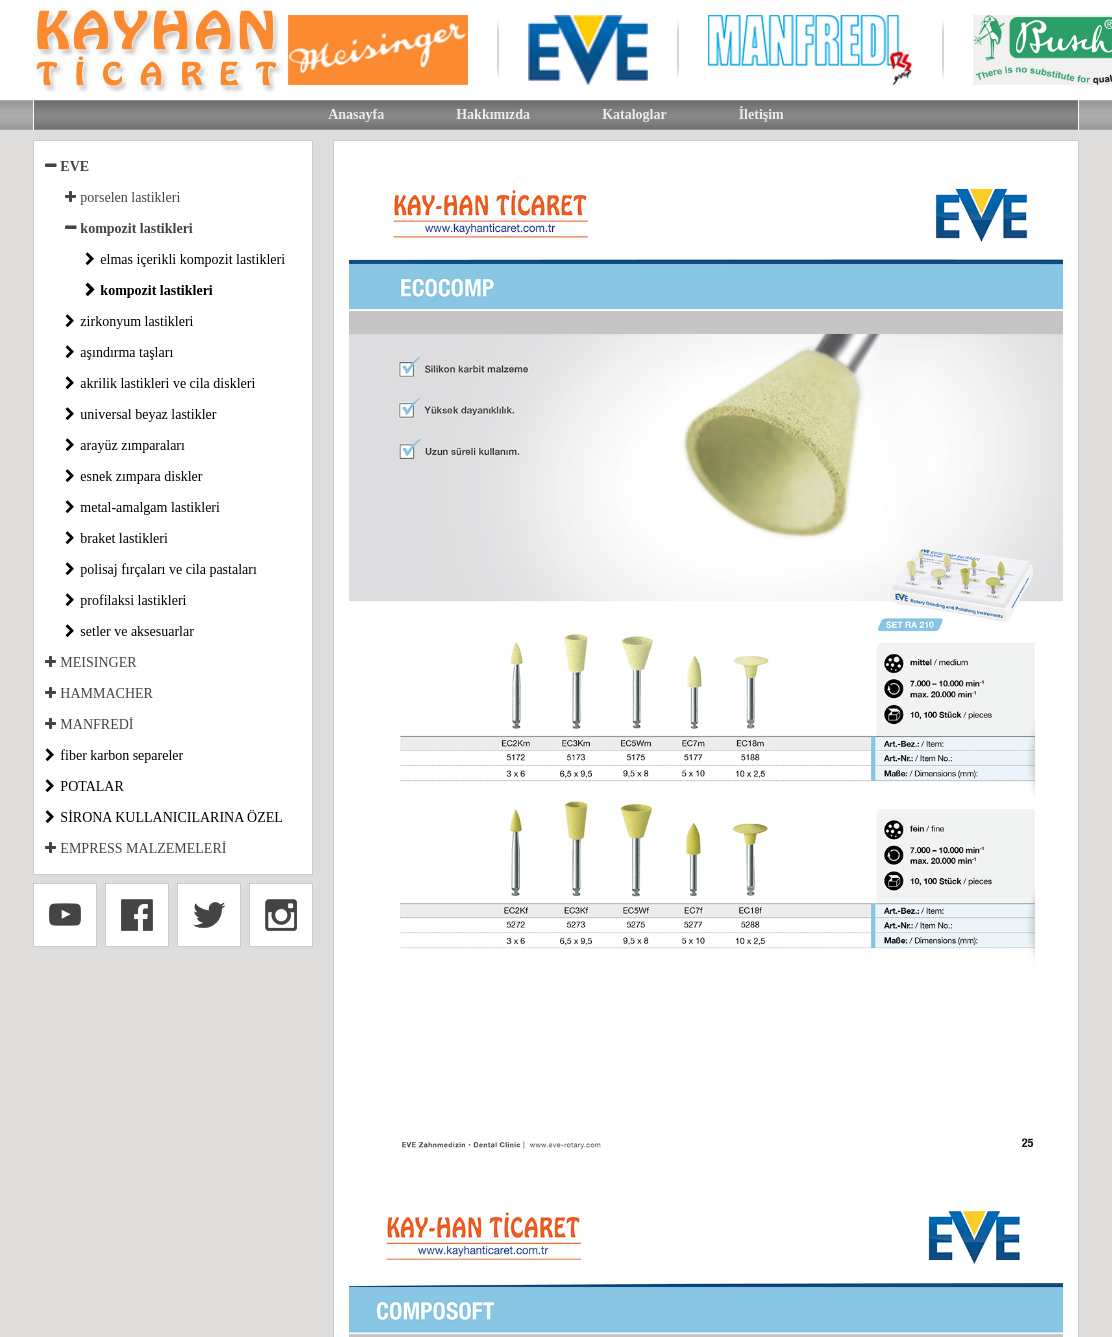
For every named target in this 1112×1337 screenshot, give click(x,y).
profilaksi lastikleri (133, 600)
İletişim (761, 114)
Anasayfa (356, 114)
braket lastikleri (123, 538)
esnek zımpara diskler (141, 476)
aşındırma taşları (126, 352)
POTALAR (91, 786)
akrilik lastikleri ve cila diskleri (167, 383)
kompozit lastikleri (156, 290)
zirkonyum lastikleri (136, 321)
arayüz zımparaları (132, 445)
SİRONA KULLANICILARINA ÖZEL (171, 817)
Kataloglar (634, 114)
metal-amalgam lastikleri (150, 507)
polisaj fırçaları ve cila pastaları (168, 569)
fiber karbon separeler (121, 755)
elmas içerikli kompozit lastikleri (192, 259)
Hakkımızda (493, 114)
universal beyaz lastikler (148, 414)
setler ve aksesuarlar (137, 631)
